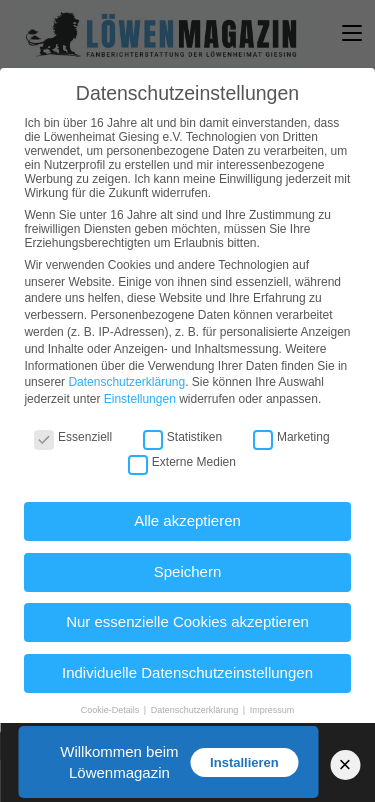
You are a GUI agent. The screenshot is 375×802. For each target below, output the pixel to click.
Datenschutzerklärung (126, 382)
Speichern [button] (188, 571)
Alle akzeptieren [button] (187, 520)
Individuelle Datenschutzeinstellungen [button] (187, 672)
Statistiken (182, 437)
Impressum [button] (272, 710)
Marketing (291, 437)
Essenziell (73, 437)
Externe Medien (182, 462)
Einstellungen (140, 399)
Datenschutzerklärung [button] (196, 710)
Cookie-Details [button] (111, 710)
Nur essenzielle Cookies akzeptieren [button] (187, 621)
